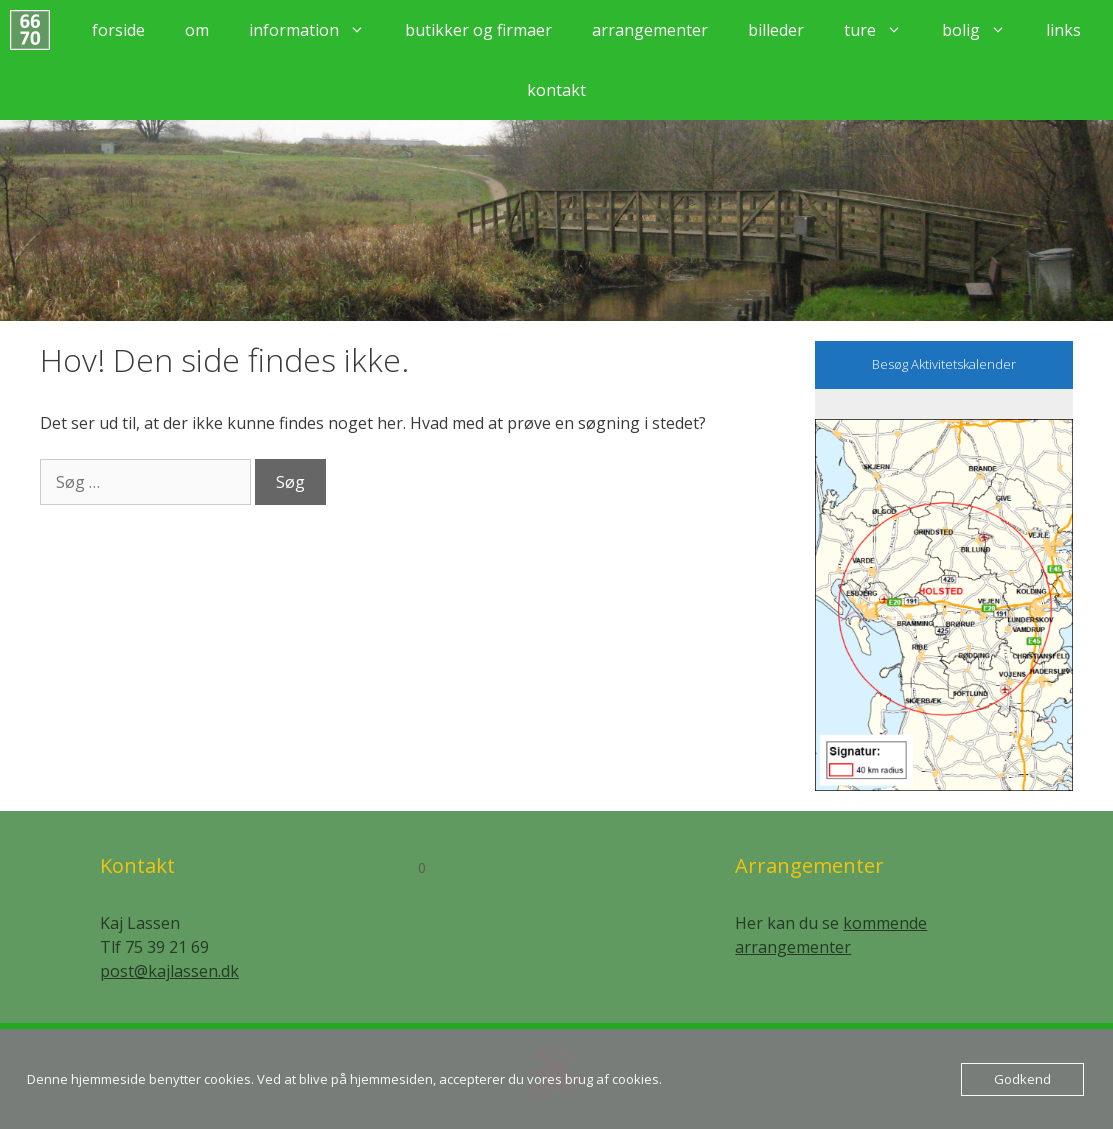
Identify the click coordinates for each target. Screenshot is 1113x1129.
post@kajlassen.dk (169, 971)
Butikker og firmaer (478, 30)
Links (1063, 30)
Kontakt (556, 90)
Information (317, 30)
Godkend (1022, 1079)
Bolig (984, 30)
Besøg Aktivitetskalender (944, 364)
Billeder (776, 30)
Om (197, 30)
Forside (118, 30)
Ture (883, 30)
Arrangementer (650, 30)
